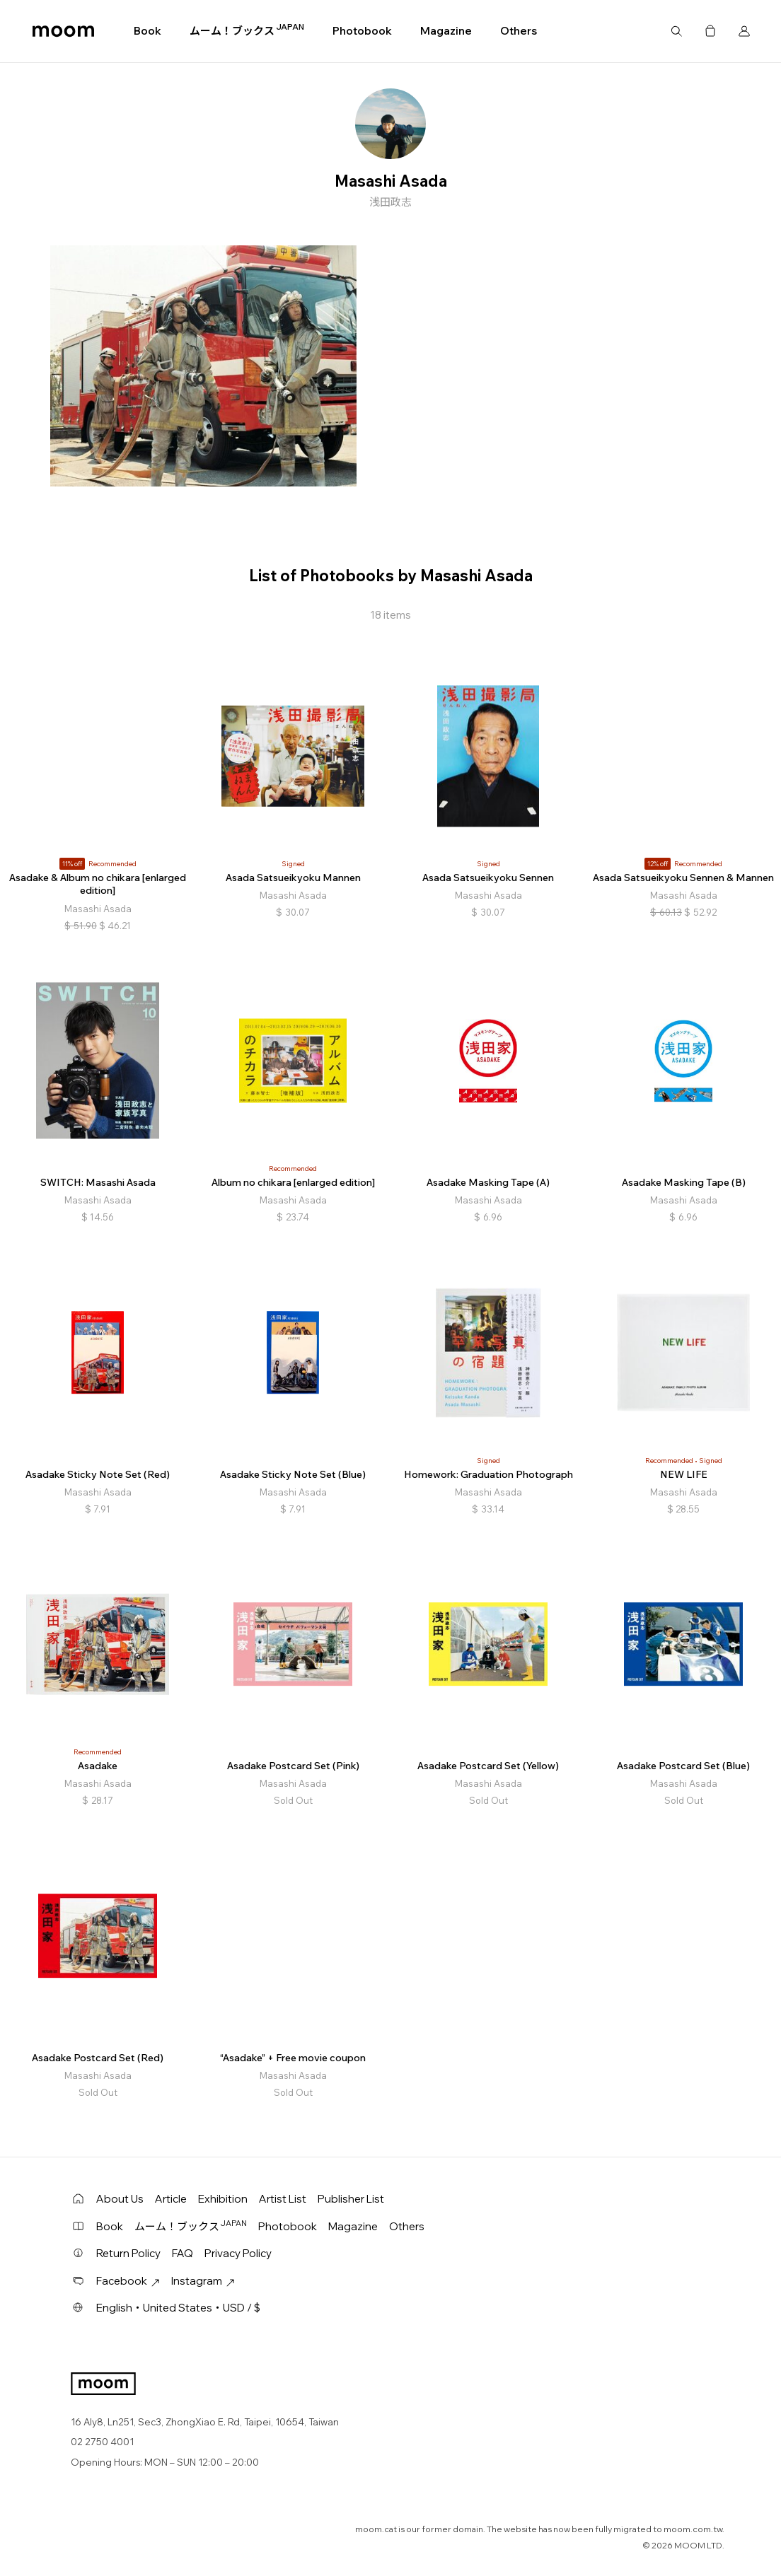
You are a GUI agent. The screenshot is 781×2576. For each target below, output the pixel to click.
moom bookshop (63, 31)
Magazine (446, 30)
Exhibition (223, 2198)
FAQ (182, 2253)
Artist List (282, 2198)
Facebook (128, 2280)
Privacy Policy (238, 2253)
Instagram (203, 2280)
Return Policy (128, 2253)
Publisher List (351, 2198)
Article (171, 2198)
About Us (120, 2198)
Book (147, 30)
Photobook (362, 30)
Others (518, 30)
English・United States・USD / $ (178, 2307)
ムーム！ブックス (247, 30)
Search (676, 31)
